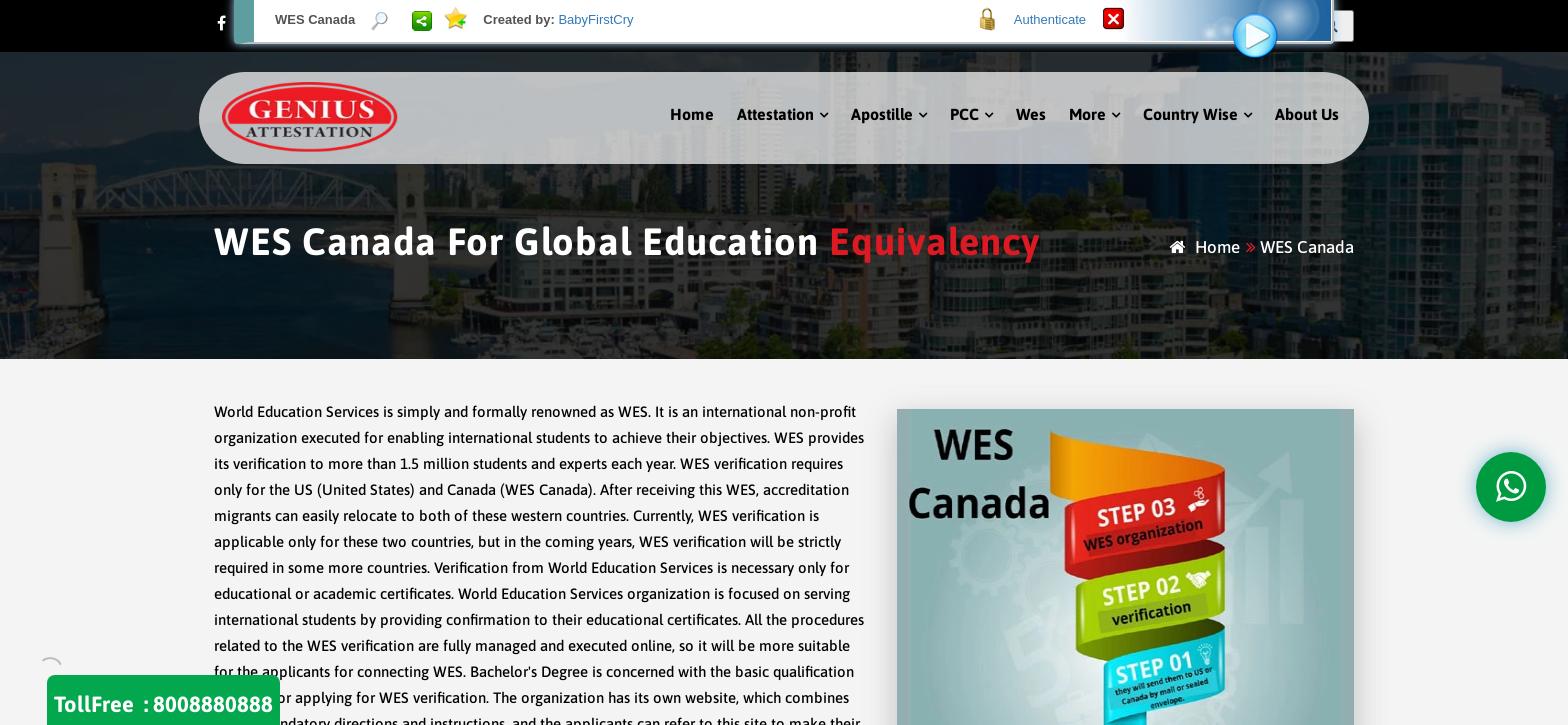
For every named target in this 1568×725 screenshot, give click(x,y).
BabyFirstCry (595, 19)
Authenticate (1050, 19)
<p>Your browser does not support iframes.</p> (784, 362)
